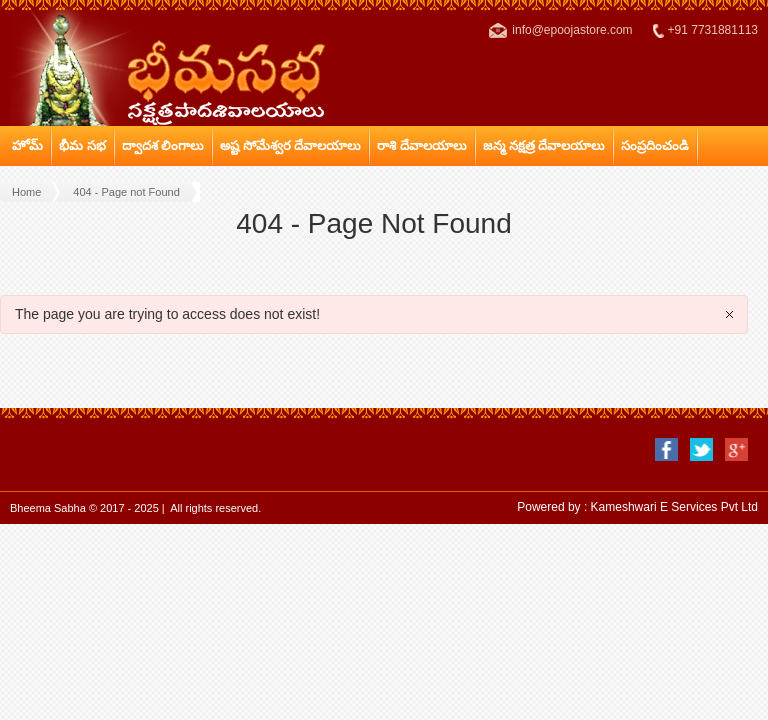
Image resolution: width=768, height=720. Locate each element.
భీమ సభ (82, 145)
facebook (666, 449)
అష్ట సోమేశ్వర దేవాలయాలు (290, 145)
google (736, 449)
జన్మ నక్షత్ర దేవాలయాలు (544, 145)
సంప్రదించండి (655, 145)
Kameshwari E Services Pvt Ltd (674, 507)
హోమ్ (27, 145)
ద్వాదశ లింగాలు (163, 145)
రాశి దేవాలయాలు (422, 145)
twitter (701, 449)
